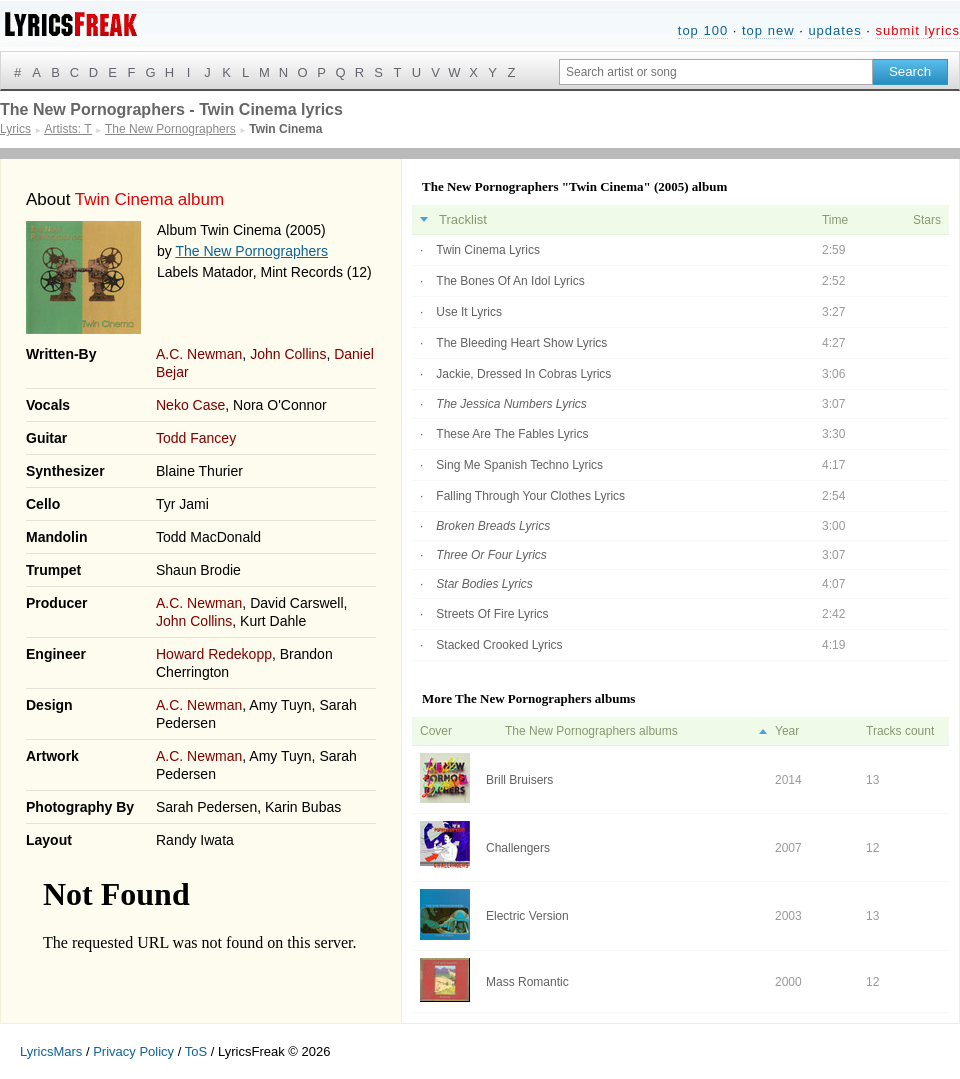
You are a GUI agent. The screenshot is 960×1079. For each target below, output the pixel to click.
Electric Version (527, 916)
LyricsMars (51, 1051)
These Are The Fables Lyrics (512, 434)
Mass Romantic (527, 982)
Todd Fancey (196, 438)
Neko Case (190, 405)
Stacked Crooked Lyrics (499, 645)
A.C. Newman (199, 354)
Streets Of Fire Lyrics (492, 614)
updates (834, 30)
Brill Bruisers (519, 780)
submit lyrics (917, 30)
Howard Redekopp (214, 654)
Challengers (518, 848)
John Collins (288, 354)
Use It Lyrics (469, 312)
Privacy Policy (133, 1051)
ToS (196, 1051)
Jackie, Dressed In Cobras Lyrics (523, 374)
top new (768, 30)
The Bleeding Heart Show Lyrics (521, 343)
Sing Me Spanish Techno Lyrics (519, 465)
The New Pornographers (251, 251)
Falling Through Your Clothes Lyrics (530, 496)
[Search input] (716, 72)
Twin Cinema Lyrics (488, 250)
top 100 (703, 30)
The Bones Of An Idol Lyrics (510, 281)
